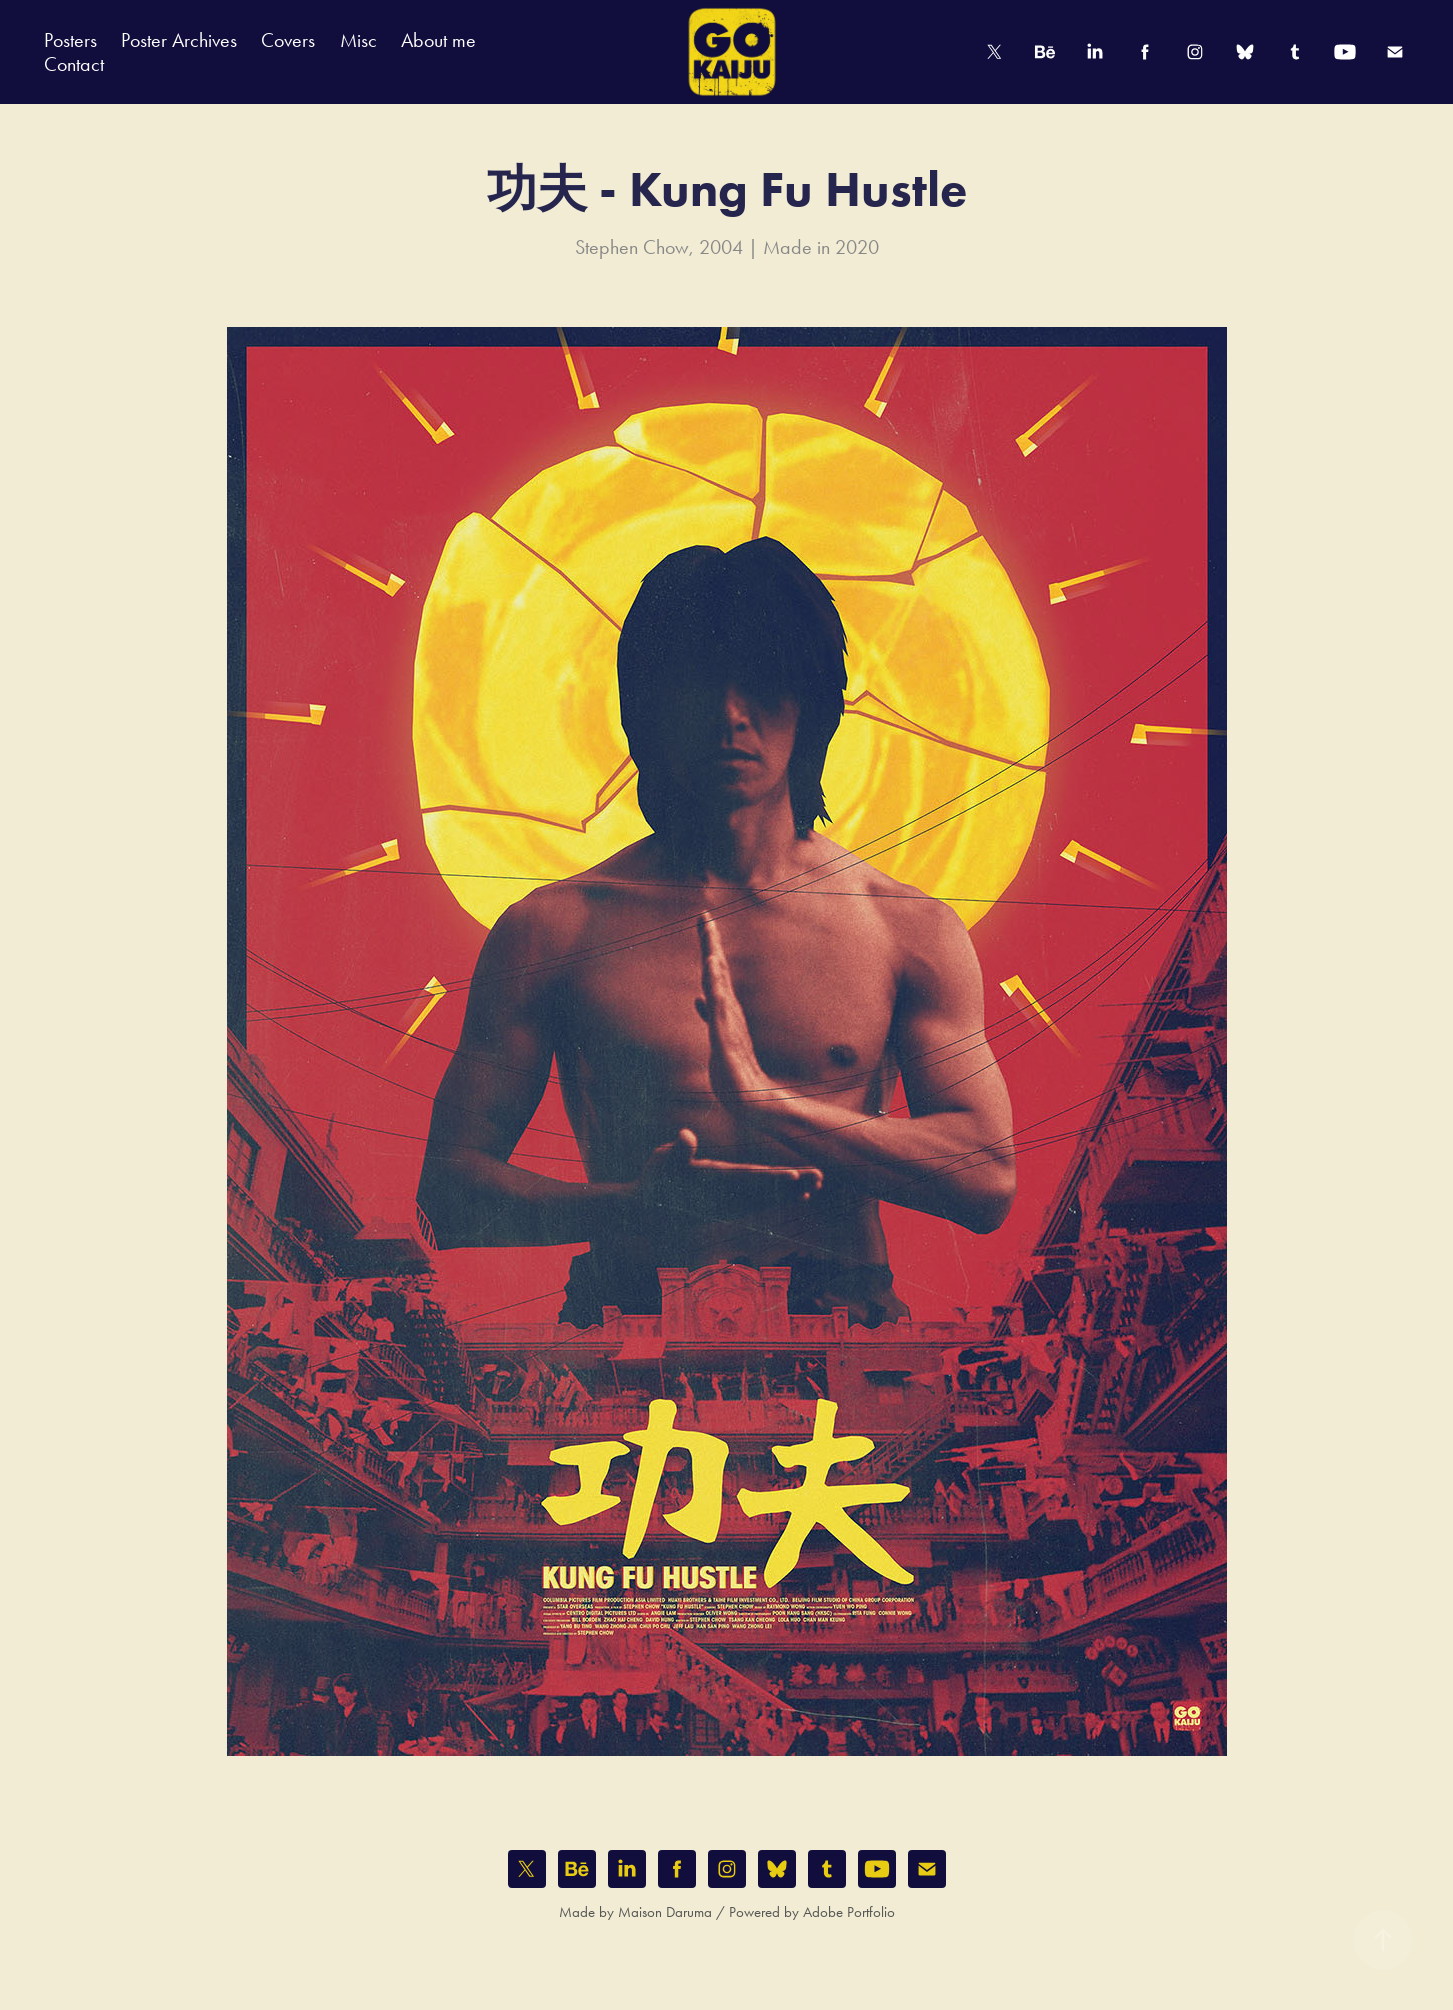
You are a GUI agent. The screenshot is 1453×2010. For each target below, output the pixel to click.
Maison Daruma (665, 1912)
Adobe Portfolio (849, 1912)
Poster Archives (179, 40)
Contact (74, 64)
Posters (70, 40)
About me (438, 40)
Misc (358, 40)
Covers (288, 40)
